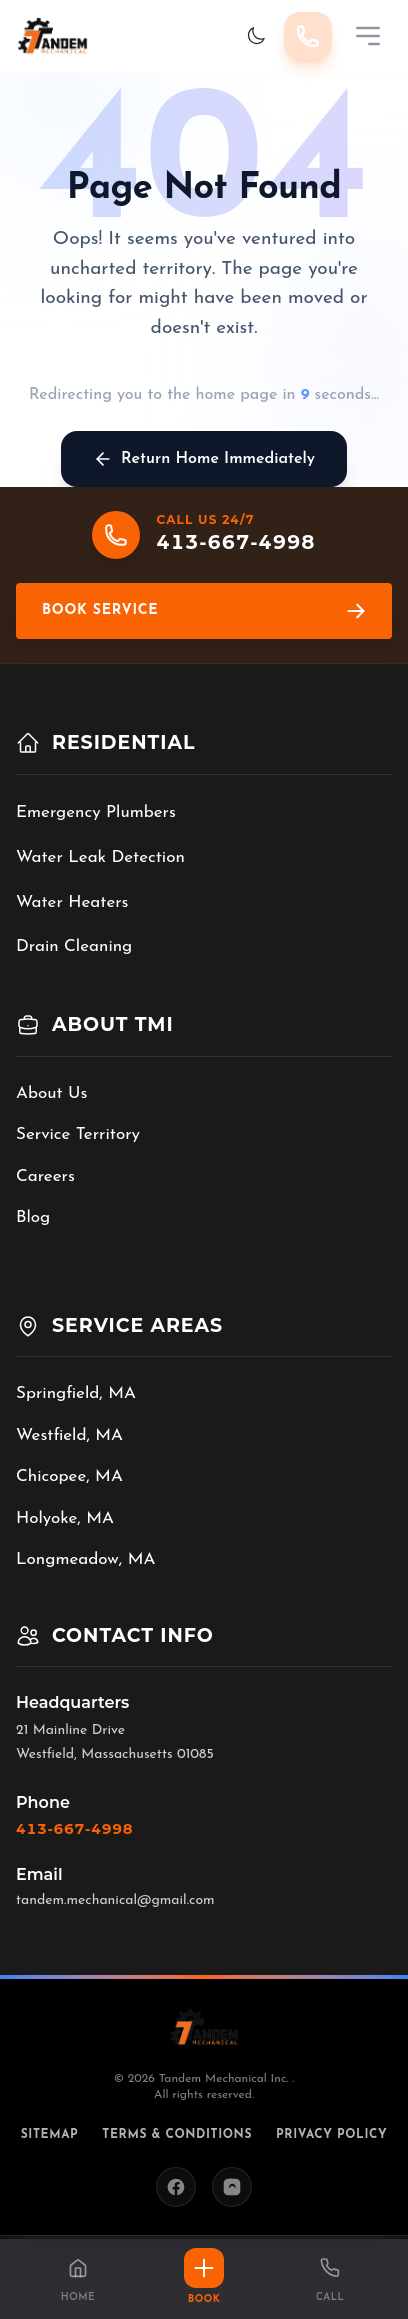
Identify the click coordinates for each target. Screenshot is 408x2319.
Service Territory (78, 1134)
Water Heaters (72, 902)
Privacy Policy (331, 2135)
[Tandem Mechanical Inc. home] (52, 36)
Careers (45, 1176)
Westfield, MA (69, 1435)
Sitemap (50, 2135)
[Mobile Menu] (368, 36)
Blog (33, 1217)
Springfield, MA (76, 1393)
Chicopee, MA (69, 1476)
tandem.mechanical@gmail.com (115, 1900)
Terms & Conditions (177, 2135)
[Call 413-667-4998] (308, 36)
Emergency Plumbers (96, 812)
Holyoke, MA (65, 1518)
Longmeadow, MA (85, 1559)
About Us (51, 1093)
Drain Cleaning (74, 946)
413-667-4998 (74, 1829)
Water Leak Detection (100, 857)
